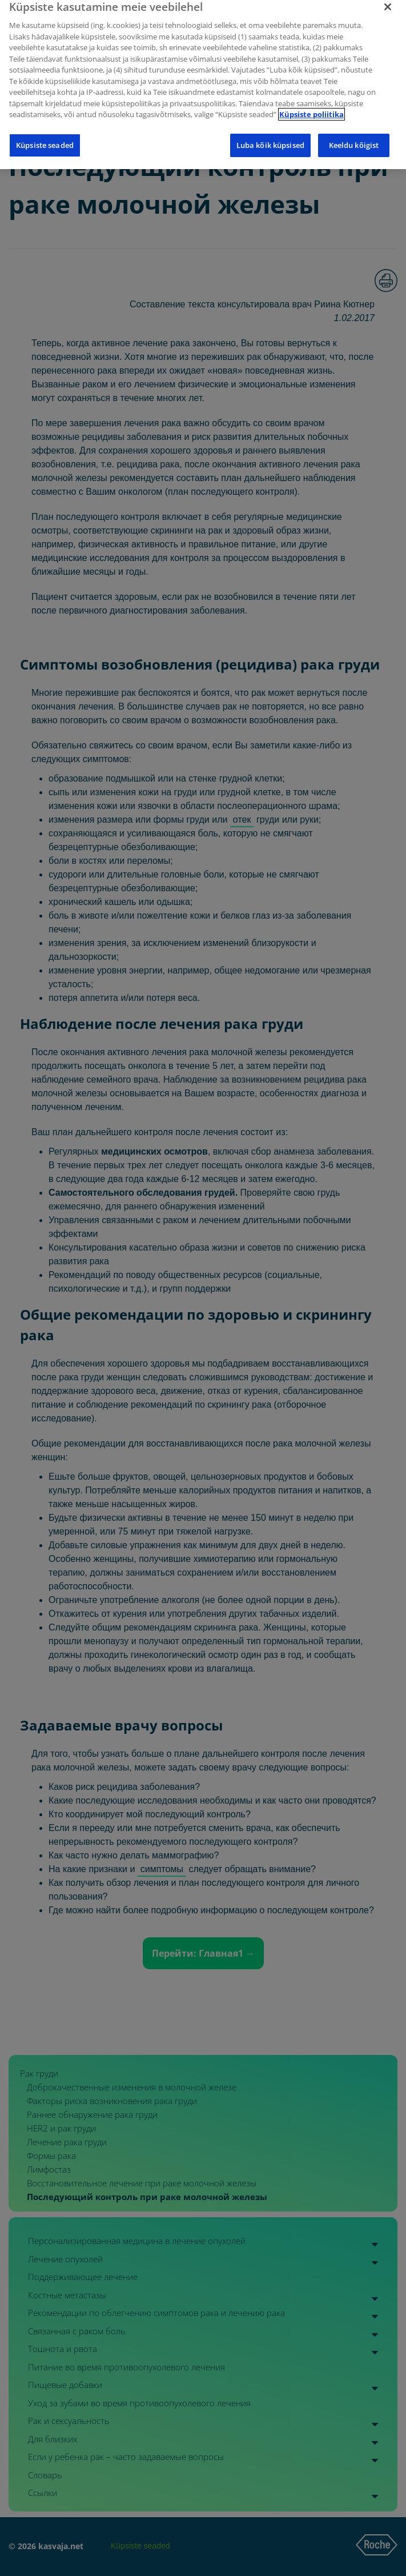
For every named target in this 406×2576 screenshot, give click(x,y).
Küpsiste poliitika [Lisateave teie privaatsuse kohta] (311, 106)
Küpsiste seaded (45, 136)
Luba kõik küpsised (270, 136)
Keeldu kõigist (354, 136)
